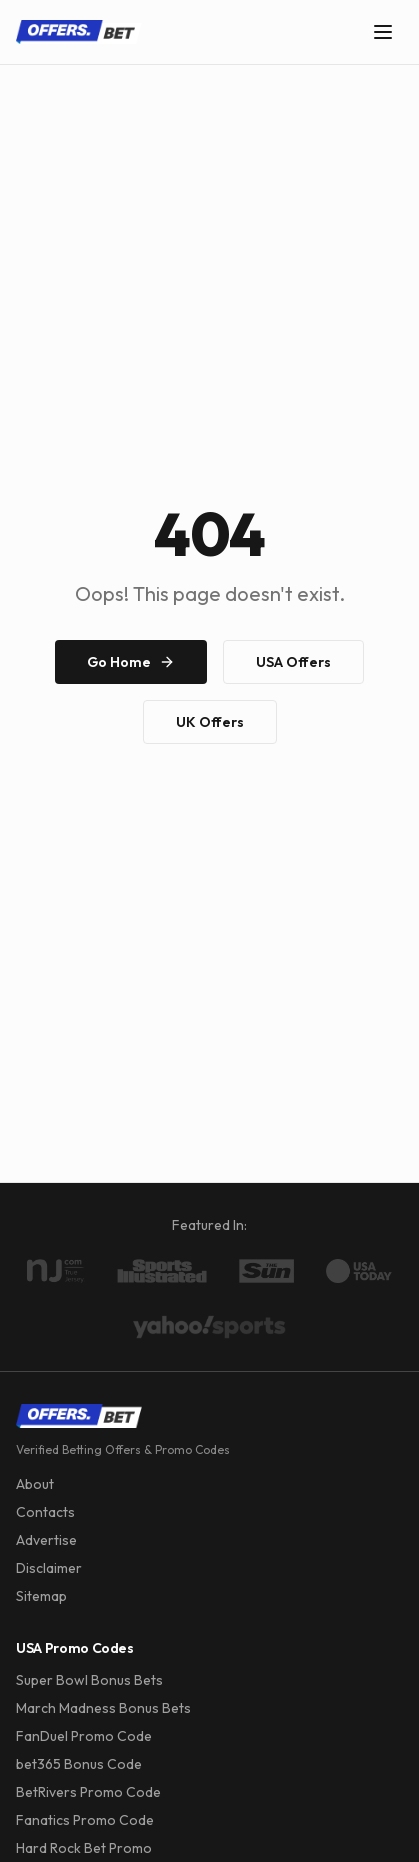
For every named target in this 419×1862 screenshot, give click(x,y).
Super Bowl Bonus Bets (89, 1680)
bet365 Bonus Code (79, 1764)
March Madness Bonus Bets (103, 1708)
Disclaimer (49, 1568)
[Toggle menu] (383, 32)
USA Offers (293, 662)
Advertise (46, 1540)
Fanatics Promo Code (85, 1820)
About (35, 1484)
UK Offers (210, 722)
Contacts (45, 1512)
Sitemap (41, 1596)
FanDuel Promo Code (84, 1736)
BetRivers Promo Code (88, 1792)
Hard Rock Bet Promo (84, 1848)
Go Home (131, 662)
